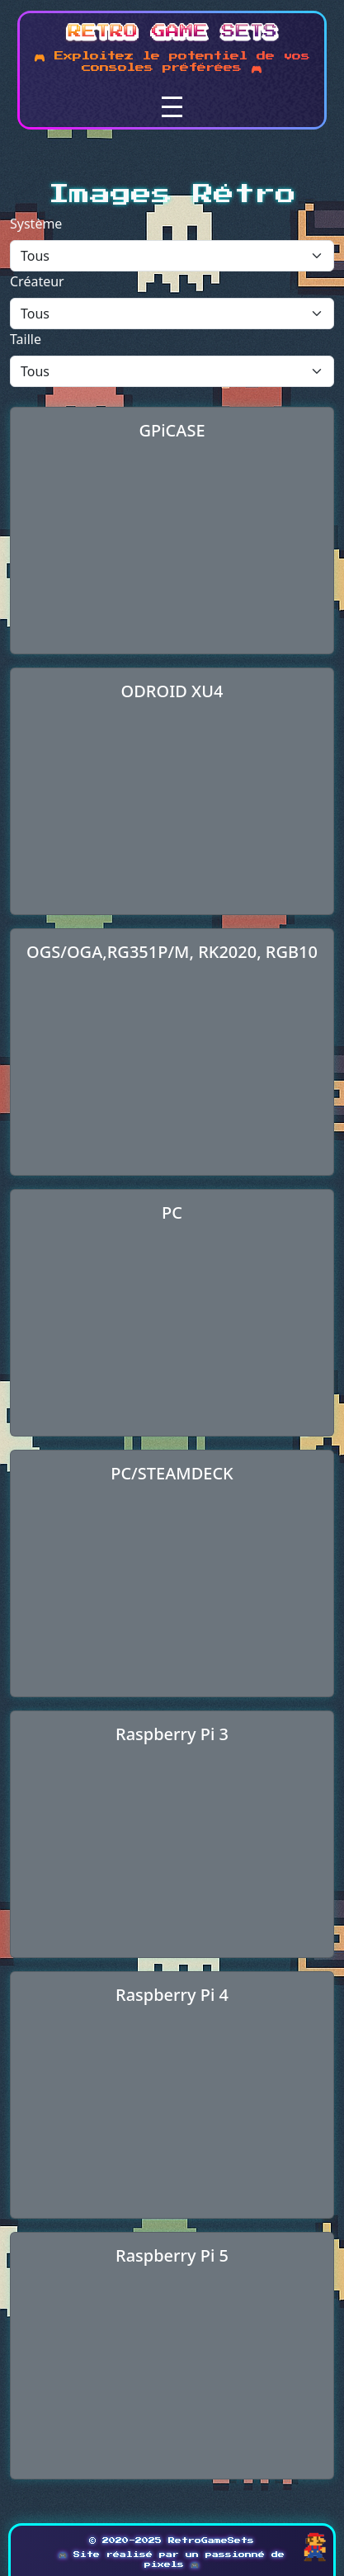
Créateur (37, 281)
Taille (25, 339)
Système (36, 224)
